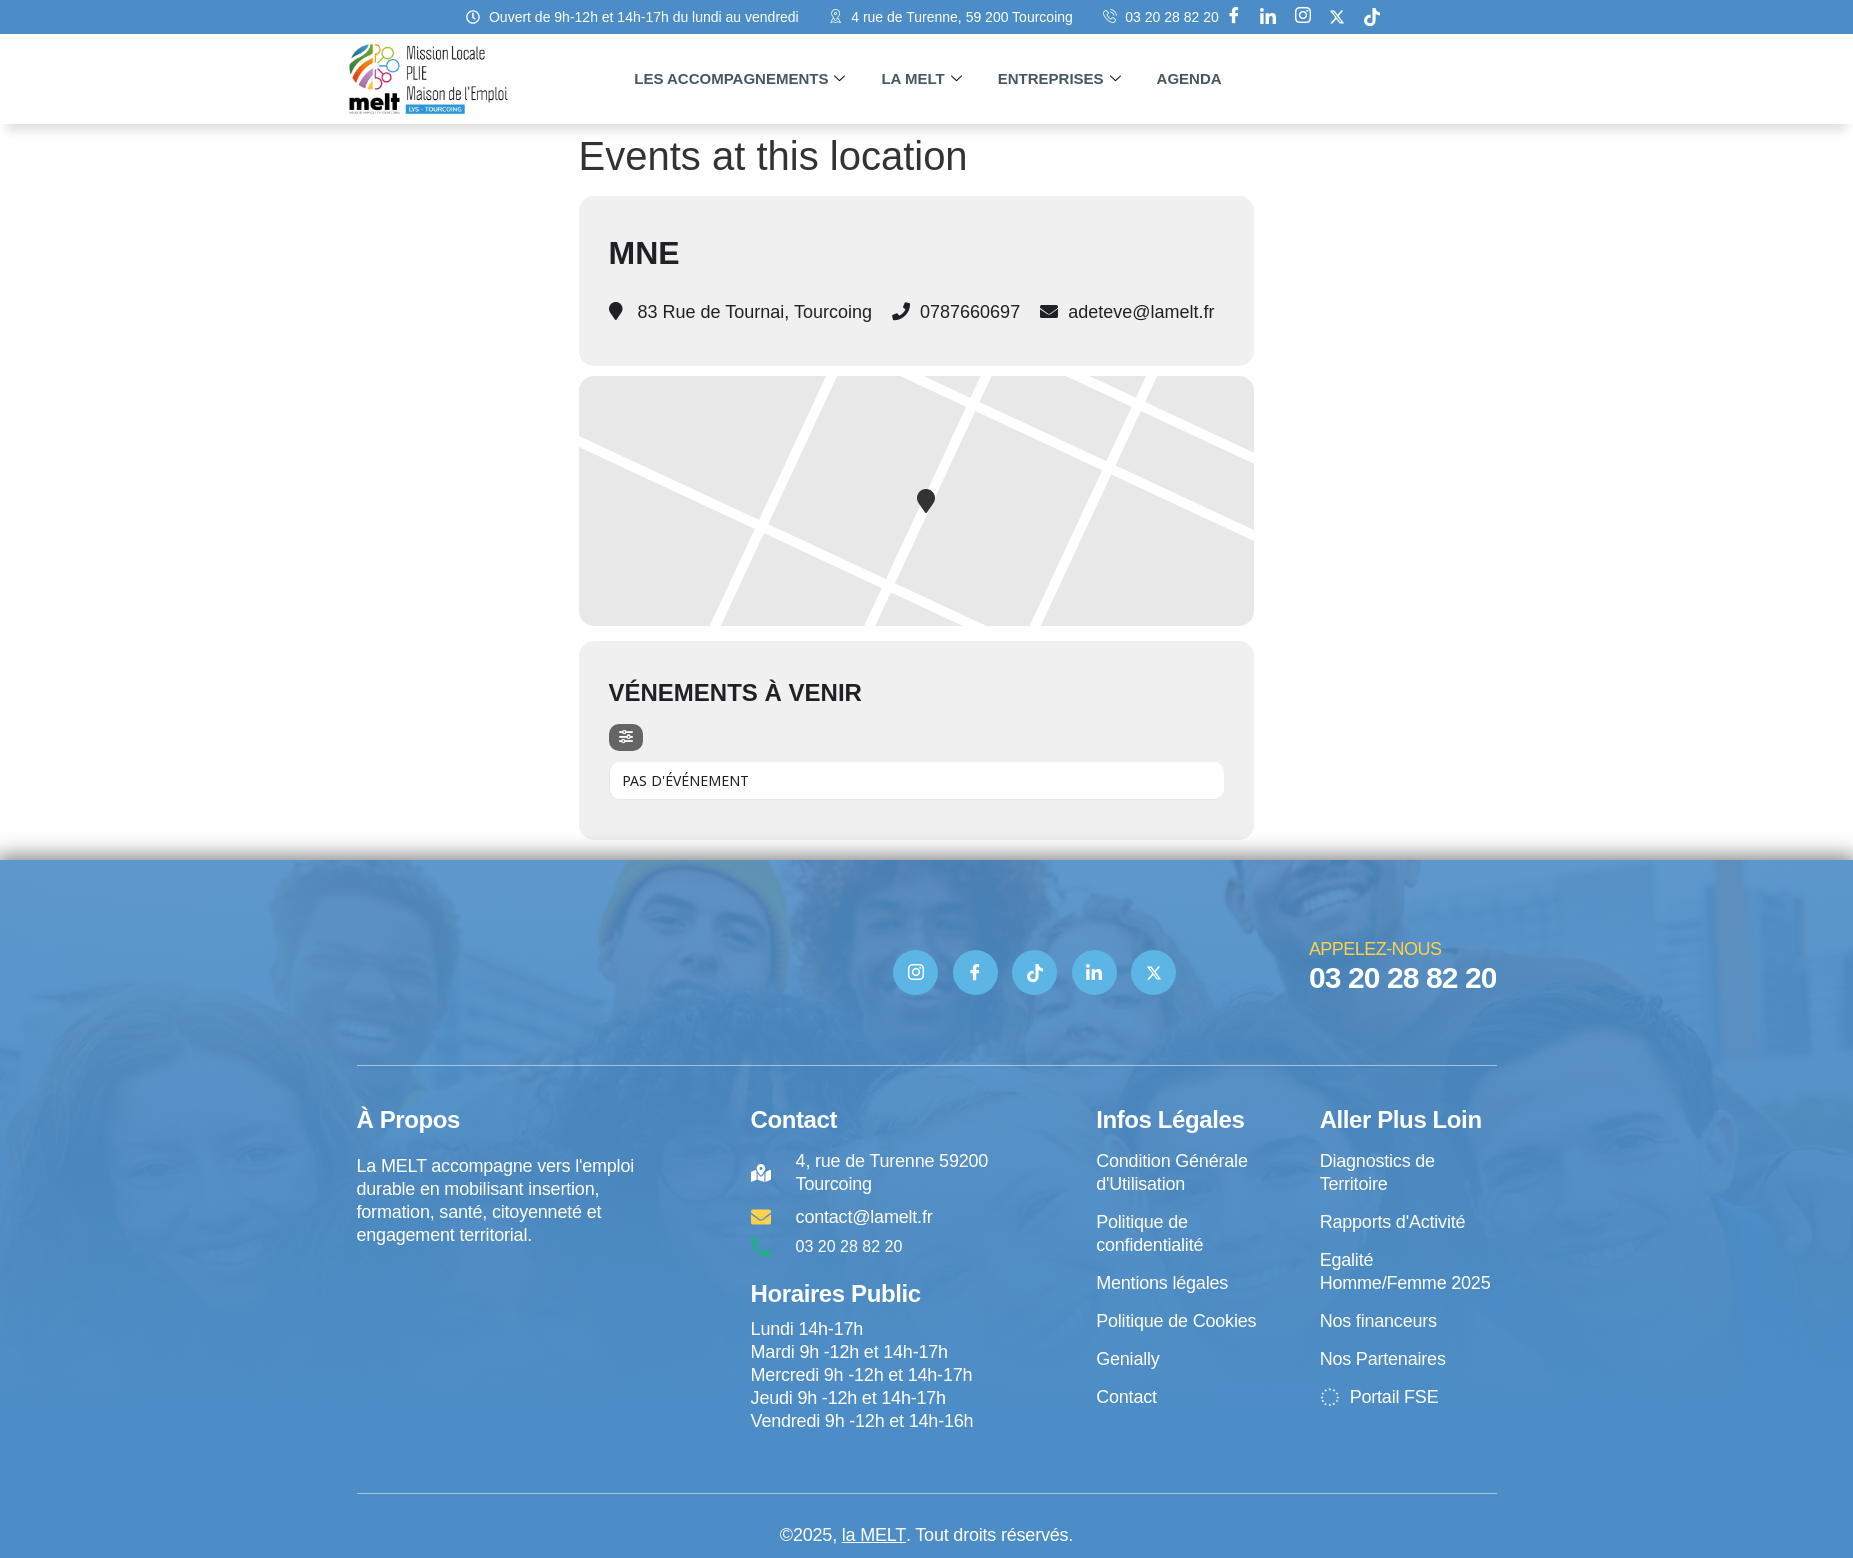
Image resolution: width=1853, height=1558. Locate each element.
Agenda (1189, 78)
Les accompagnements (739, 79)
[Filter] (626, 737)
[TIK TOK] (1034, 972)
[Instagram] (1303, 17)
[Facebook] (1234, 17)
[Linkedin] (1268, 17)
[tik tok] (1372, 17)
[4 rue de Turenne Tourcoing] (498, 1330)
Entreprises (1059, 79)
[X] (1337, 17)
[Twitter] (1153, 972)
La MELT (921, 79)
